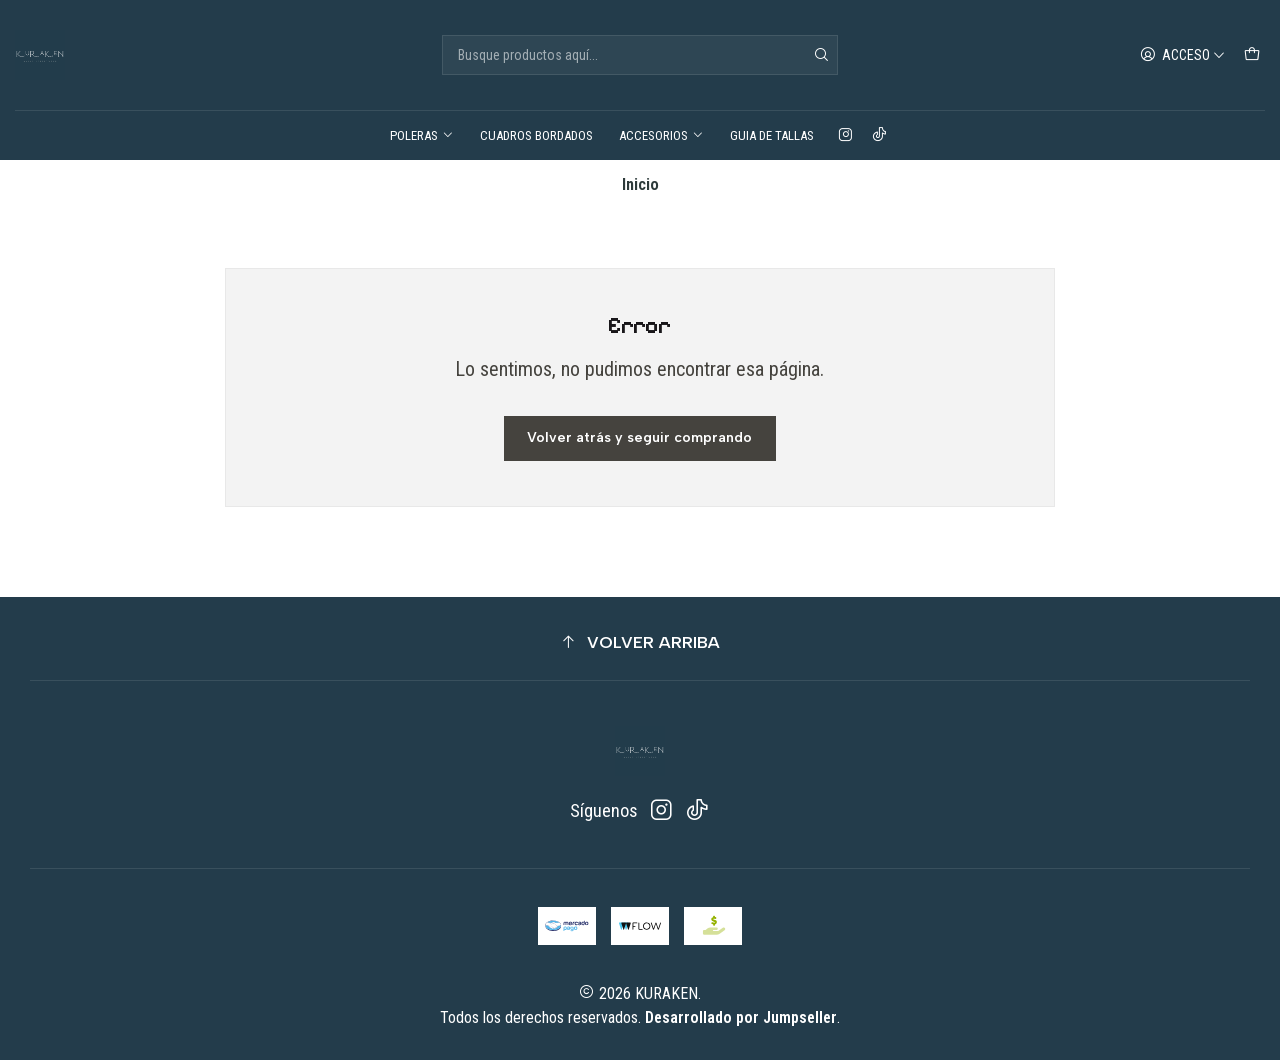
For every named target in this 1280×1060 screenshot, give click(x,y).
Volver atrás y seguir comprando (639, 437)
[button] (640, 642)
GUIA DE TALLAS (772, 135)
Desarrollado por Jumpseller (741, 1017)
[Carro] (1252, 55)
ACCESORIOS (661, 135)
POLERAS (422, 135)
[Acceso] (1183, 55)
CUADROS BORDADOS (536, 135)
